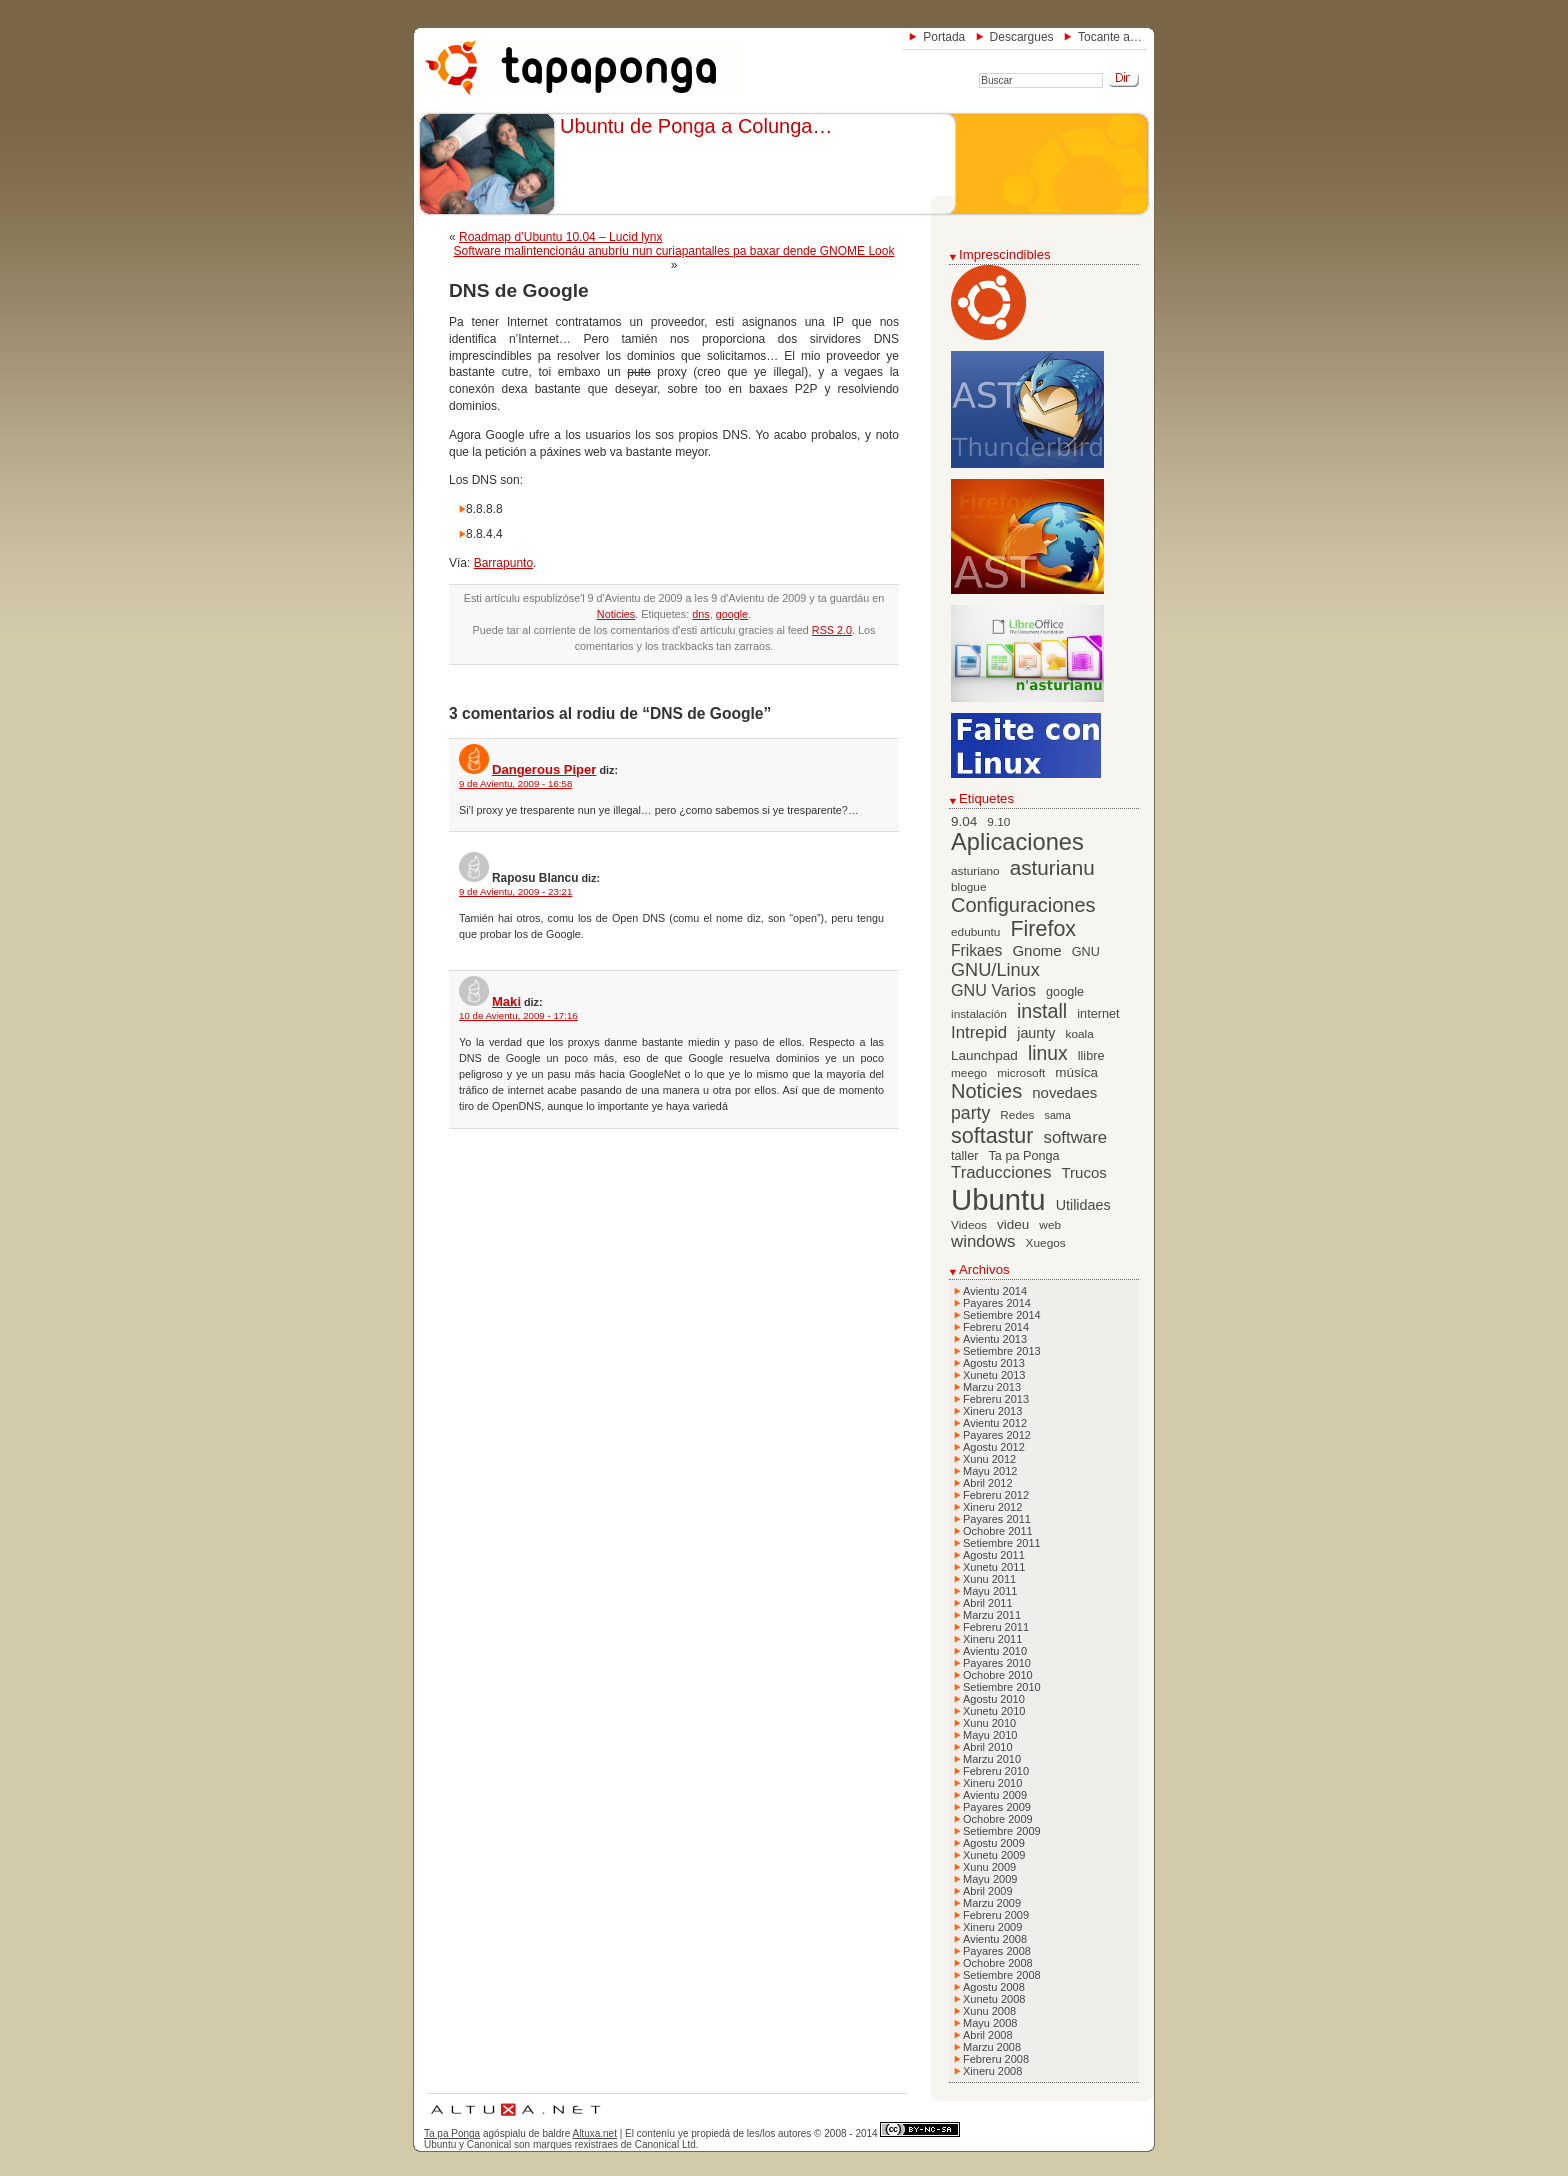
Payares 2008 (997, 1951)
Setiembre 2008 (1002, 1975)
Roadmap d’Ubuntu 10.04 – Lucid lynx (560, 237)
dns (700, 614)
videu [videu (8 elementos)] (1013, 1224)
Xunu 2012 (989, 1459)
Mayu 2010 (990, 1735)
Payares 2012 (997, 1435)
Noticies (616, 614)
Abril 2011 (988, 1603)
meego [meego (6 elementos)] (969, 1073)
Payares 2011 (997, 1519)
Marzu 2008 (992, 2047)
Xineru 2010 (992, 1783)
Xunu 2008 (989, 2011)
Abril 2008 (988, 2035)
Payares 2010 (997, 1663)
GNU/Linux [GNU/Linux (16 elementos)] (995, 970)
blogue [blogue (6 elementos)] (969, 887)
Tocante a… (1110, 37)
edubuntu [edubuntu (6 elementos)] (975, 932)
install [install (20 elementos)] (1042, 1011)
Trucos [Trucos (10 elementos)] (1083, 1172)
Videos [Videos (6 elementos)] (969, 1225)
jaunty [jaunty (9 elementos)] (1036, 1033)
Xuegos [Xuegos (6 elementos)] (1046, 1243)
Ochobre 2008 (998, 1963)
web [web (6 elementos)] (1050, 1225)
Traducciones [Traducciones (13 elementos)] (1001, 1172)
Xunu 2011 (989, 1579)
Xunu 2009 (989, 1867)
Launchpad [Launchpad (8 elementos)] (984, 1055)
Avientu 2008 (995, 1939)
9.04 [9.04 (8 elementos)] (964, 821)
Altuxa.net (594, 2133)
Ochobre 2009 (998, 1819)
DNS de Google (519, 290)
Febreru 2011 (996, 1627)
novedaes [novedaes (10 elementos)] (1064, 1092)
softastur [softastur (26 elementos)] (992, 1136)
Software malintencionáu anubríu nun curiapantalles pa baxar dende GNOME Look (674, 251)
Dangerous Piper (544, 769)
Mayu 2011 (990, 1591)
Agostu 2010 (994, 1699)
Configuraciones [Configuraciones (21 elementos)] (1023, 905)
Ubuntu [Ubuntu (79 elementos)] (998, 1199)
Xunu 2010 (989, 1723)
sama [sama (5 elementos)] (1058, 1115)
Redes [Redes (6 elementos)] (1017, 1115)
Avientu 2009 (995, 1795)
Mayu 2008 (990, 2023)
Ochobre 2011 (998, 1531)
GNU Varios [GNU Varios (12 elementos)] (993, 990)
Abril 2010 (988, 1747)
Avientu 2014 (995, 1291)
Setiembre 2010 (1002, 1687)
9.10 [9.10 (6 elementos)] (998, 822)
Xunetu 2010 (994, 1711)
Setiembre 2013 (1002, 1351)
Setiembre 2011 (1002, 1543)
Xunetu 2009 (994, 1855)
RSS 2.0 (832, 630)
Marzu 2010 (992, 1759)
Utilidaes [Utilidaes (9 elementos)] (1083, 1205)
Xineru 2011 (992, 1639)
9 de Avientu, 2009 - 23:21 (515, 891)
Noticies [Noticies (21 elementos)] (986, 1091)
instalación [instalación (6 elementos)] (979, 1014)
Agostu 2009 (994, 1843)
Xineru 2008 (992, 2071)
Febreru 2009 (996, 1915)
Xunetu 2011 (994, 1567)
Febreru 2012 (996, 1495)
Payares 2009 (997, 1807)
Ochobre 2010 (998, 1675)
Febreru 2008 (996, 2059)
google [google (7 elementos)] (1065, 992)
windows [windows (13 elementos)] (983, 1241)
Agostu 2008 (994, 1987)
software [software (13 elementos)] (1076, 1137)
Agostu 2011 (994, 1555)
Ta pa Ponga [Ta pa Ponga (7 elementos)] (1024, 1156)
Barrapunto (503, 563)
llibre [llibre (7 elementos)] (1091, 1056)
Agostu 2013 (994, 1363)
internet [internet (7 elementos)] (1098, 1014)
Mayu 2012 (990, 1471)
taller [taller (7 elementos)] (964, 1156)
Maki (506, 1001)
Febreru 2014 (996, 1327)
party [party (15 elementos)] (970, 1113)
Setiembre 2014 (1002, 1315)
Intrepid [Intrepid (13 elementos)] (979, 1032)
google (732, 614)
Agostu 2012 (994, 1447)
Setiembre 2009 (1002, 1831)
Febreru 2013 (996, 1399)
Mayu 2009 (990, 1879)
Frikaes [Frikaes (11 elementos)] (976, 950)
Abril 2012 (988, 1483)
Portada (944, 37)
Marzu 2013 (992, 1387)
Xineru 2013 (992, 1411)
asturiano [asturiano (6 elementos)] (975, 871)
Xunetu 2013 (994, 1375)
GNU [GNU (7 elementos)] (1086, 952)
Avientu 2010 (995, 1651)
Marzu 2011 (992, 1615)
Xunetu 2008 (994, 1999)
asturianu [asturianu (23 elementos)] (1052, 867)
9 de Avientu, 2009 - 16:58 (515, 783)
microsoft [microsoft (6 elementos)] (1021, 1073)
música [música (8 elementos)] (1076, 1072)
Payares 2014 (997, 1303)
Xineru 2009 (992, 1927)
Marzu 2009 (992, 1903)
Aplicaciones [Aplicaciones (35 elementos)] (1017, 842)
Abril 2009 (988, 1891)
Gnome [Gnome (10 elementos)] (1036, 950)
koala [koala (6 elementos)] (1080, 1034)
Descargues (1022, 37)
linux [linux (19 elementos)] (1048, 1053)
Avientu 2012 (995, 1423)
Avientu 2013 (995, 1339)
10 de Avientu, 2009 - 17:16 (518, 1015)
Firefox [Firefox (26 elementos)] (1043, 929)
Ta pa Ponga (452, 2133)
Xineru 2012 (992, 1507)
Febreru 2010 (996, 1771)
